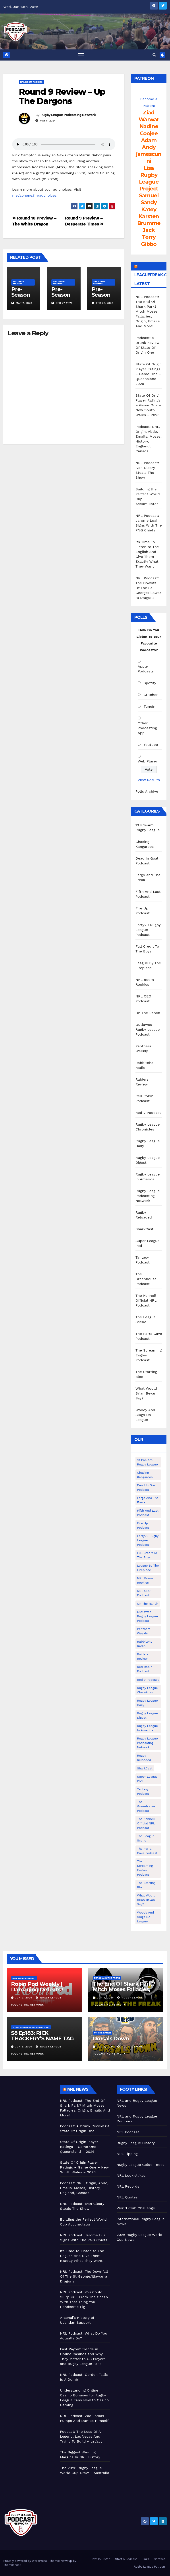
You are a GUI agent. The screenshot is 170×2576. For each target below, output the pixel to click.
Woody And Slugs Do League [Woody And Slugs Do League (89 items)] (145, 1917)
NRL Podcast (128, 2132)
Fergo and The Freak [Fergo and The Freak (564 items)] (147, 1500)
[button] (154, 55)
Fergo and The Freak (107, 1978)
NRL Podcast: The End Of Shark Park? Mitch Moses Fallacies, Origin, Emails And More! (147, 311)
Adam (148, 140)
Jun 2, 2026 (105, 2046)
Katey (148, 209)
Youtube (151, 744)
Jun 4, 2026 (105, 1997)
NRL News (77, 2089)
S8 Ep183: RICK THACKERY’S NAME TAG (42, 2036)
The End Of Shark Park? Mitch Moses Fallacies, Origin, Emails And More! (124, 1989)
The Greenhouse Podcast (145, 1279)
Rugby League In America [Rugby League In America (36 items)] (147, 1728)
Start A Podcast (126, 2559)
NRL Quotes (127, 2197)
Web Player (147, 761)
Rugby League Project (149, 182)
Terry (149, 237)
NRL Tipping (127, 2154)
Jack (149, 230)
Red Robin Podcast (24, 1978)
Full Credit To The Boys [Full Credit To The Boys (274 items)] (147, 1555)
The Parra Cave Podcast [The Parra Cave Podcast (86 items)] (147, 1851)
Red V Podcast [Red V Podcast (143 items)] (148, 1679)
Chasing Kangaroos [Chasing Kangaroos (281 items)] (145, 1475)
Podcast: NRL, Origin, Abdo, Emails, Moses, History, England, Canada (84, 2188)
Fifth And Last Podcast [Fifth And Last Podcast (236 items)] (147, 1513)
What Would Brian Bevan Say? (146, 1393)
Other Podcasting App (147, 728)
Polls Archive (146, 791)
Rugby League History (136, 2143)
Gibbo (148, 244)
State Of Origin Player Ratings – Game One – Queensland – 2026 (148, 374)
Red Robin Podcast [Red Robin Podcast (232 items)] (144, 1669)
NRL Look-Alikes (131, 2175)
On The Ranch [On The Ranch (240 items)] (147, 1603)
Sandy (149, 202)
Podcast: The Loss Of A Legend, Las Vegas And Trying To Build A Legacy (81, 2436)
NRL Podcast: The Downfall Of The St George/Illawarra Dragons (148, 588)
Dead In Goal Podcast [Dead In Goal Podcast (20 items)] (146, 1487)
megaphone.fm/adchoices (34, 195)
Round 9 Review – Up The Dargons (62, 96)
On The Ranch (147, 1013)
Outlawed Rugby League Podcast (147, 1029)
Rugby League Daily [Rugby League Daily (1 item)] (147, 1703)
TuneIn (149, 706)
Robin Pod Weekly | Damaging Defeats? (37, 1987)
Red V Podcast (148, 1113)
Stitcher (151, 695)
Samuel (149, 195)
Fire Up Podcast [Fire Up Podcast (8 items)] (143, 1525)
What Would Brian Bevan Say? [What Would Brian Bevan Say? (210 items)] (146, 1900)
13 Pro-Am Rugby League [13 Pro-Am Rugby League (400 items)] (147, 1462)
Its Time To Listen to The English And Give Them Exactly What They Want (82, 2256)
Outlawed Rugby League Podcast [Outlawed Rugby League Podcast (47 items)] (147, 1616)
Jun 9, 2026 (23, 1997)
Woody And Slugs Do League (145, 1415)
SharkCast (144, 1229)
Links (145, 2559)
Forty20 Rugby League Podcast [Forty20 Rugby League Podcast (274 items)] (147, 1540)
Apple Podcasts (146, 668)
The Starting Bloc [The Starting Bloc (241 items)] (146, 1885)
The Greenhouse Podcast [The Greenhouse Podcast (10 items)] (146, 1806)
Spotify (150, 683)
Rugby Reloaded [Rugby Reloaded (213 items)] (144, 1758)
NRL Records (128, 2186)
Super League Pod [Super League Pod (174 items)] (147, 1779)
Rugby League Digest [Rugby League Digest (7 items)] (147, 1715)
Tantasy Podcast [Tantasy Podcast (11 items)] (143, 1791)
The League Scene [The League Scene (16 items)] (145, 1838)
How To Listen (100, 2559)
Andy (148, 147)
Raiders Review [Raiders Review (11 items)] (142, 1656)
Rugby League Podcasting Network (68, 115)
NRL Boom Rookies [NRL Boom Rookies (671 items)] (145, 1580)
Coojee (149, 133)
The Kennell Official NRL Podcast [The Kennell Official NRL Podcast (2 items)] (146, 1823)
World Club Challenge (136, 2208)
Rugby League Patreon (149, 2566)
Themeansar (11, 2564)
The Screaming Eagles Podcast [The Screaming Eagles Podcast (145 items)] (145, 1867)
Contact (159, 2559)
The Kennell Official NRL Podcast (145, 1300)
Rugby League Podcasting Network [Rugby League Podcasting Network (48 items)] (147, 1743)
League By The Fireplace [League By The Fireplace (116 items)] (148, 1568)
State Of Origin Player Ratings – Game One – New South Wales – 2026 (148, 405)
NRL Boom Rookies (31, 82)
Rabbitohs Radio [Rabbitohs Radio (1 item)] (144, 1644)
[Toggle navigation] (81, 55)
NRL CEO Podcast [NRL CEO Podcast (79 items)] (144, 1593)
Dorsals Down (111, 2038)
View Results (149, 780)
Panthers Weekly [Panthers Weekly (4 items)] (143, 1631)
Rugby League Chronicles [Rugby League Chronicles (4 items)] (147, 1690)
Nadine (148, 126)
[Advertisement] (28, 2107)
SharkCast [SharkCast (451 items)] (145, 1768)
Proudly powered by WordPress (25, 2560)
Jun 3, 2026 (23, 2046)
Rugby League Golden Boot (140, 2165)
